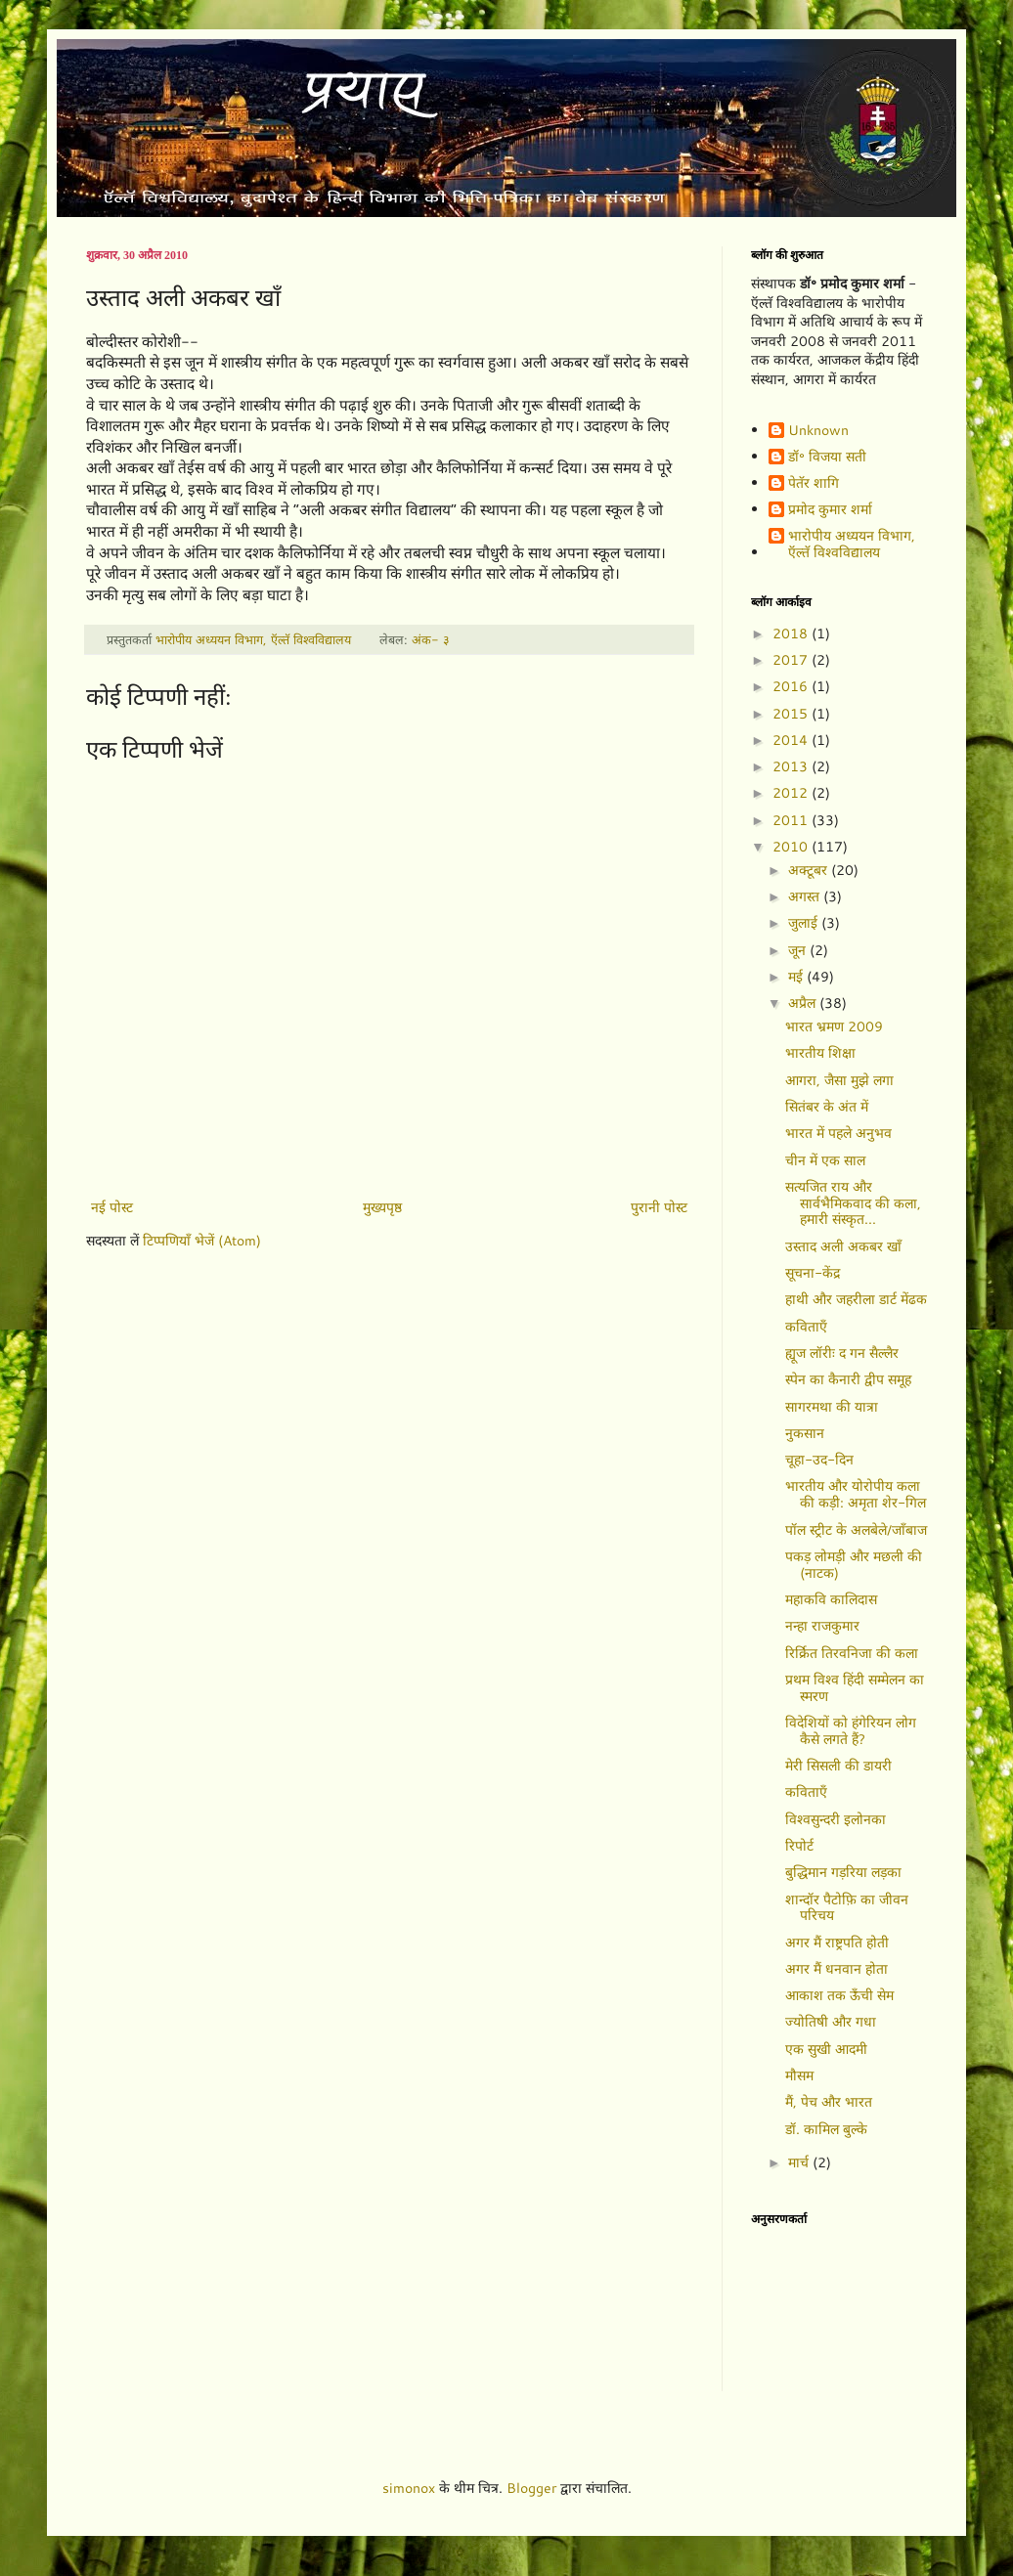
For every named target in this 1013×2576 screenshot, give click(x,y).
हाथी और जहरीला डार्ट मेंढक (856, 1299)
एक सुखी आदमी (826, 2049)
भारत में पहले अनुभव (838, 1133)
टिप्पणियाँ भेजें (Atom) (202, 1240)
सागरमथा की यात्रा (831, 1407)
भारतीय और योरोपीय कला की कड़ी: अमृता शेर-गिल (855, 1494)
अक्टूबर (809, 870)
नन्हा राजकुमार (822, 1626)
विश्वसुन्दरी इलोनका (835, 1819)
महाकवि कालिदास (831, 1599)
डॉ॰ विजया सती (827, 457)
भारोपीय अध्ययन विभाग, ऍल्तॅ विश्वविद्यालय (851, 544)
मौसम (799, 2075)
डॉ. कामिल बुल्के (826, 2129)
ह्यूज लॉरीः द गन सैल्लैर (842, 1353)
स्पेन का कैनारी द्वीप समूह (848, 1379)
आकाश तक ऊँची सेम (839, 1995)
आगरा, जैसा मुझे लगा (839, 1080)
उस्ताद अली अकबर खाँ (843, 1246)
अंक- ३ (431, 639)
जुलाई (804, 923)
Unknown (818, 431)
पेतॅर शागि (813, 484)
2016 (792, 686)
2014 (792, 740)
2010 (792, 846)
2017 (792, 660)
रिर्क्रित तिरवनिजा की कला (851, 1653)
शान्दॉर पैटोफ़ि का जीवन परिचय (846, 1908)
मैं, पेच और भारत (828, 2102)
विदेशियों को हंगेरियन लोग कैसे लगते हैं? (850, 1731)
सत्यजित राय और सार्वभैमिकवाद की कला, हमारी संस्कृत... (853, 1203)
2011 (792, 820)
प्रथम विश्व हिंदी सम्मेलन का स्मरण (854, 1688)
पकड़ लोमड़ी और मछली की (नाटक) (853, 1565)
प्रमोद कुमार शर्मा (830, 510)
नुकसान (804, 1433)
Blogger (531, 2488)
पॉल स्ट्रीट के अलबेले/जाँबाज (856, 1530)
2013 (792, 766)
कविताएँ (806, 1326)
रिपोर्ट (799, 1846)
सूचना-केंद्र (812, 1273)
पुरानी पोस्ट (659, 1207)
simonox (408, 2488)
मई (797, 976)
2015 (792, 713)
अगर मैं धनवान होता (836, 1969)
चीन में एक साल (825, 1160)
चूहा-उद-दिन (819, 1459)
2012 (792, 793)
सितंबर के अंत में (826, 1106)
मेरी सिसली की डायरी (838, 1765)
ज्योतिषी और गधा (830, 2021)
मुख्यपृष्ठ (382, 1207)
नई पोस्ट (112, 1207)
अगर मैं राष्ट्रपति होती (837, 1942)
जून (799, 950)
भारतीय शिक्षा (820, 1053)
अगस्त (805, 896)
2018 (792, 633)
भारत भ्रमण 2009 (834, 1026)
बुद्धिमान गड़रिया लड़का (843, 1872)
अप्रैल (803, 1003)
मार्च (800, 2162)
